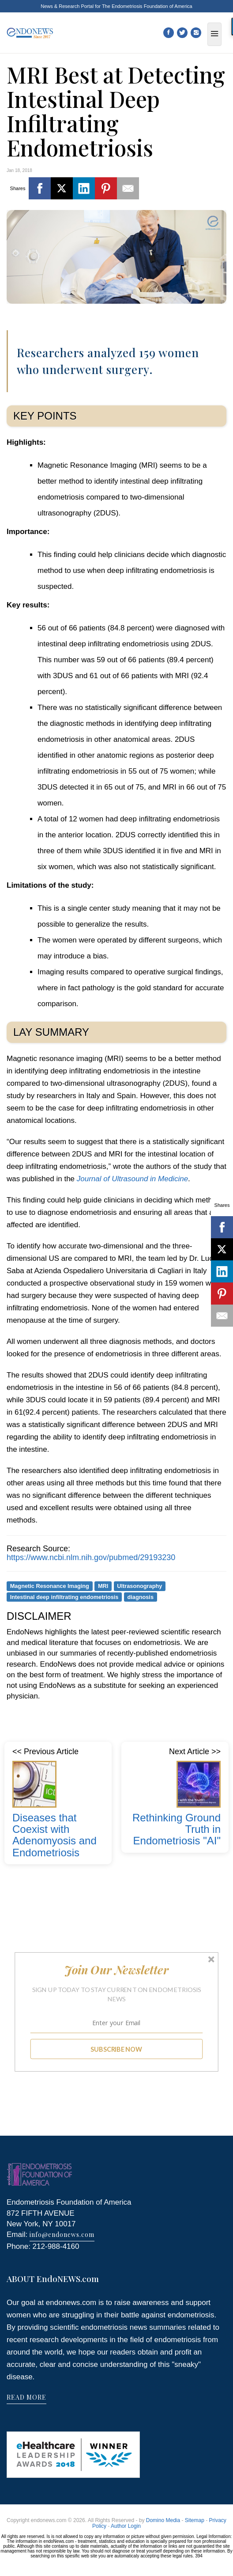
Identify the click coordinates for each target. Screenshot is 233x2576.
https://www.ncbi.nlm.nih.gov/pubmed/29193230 (91, 1557)
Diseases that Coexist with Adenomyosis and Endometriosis (54, 1835)
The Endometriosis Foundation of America (147, 6)
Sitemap (194, 2520)
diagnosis (140, 1596)
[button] (116, 1969)
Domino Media (163, 2520)
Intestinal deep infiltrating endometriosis (64, 1596)
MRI (103, 1586)
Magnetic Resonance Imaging (49, 1586)
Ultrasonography (139, 1586)
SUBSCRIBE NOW (116, 2049)
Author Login (126, 2526)
